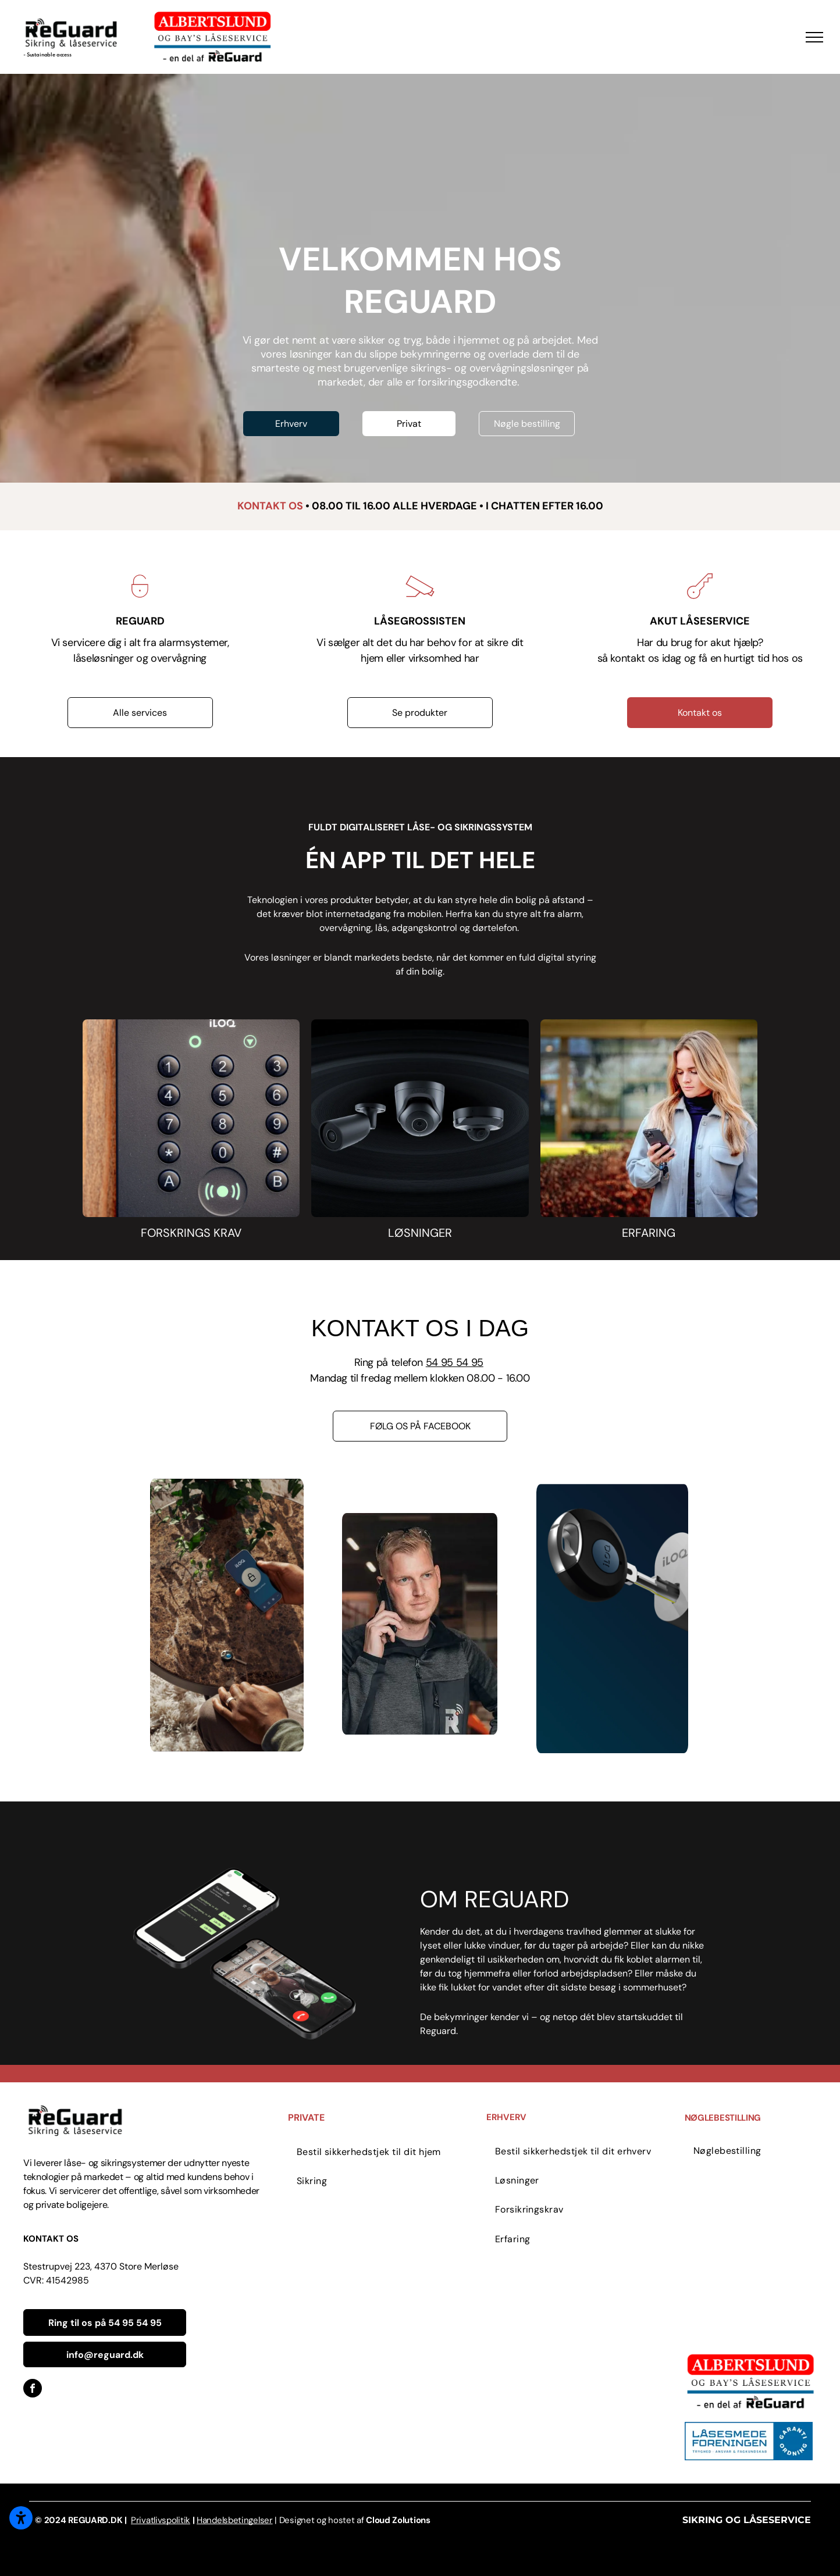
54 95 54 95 (454, 1362)
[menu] (814, 37)
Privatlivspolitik (160, 2520)
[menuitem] (387, 2152)
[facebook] (32, 2389)
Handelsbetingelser (235, 2520)
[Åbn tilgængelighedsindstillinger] (21, 2517)
